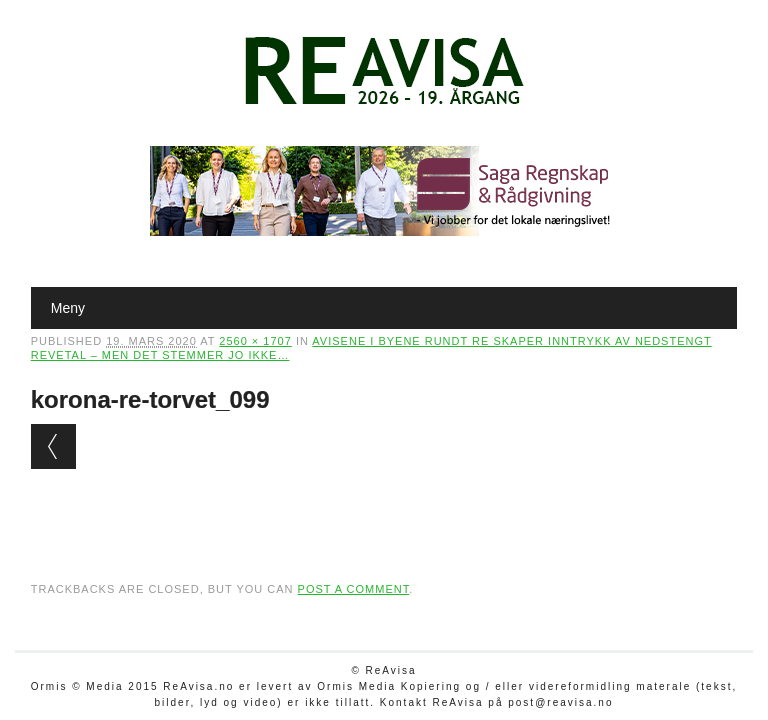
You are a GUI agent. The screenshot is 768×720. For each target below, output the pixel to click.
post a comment (354, 589)
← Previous (53, 446)
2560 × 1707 (255, 341)
